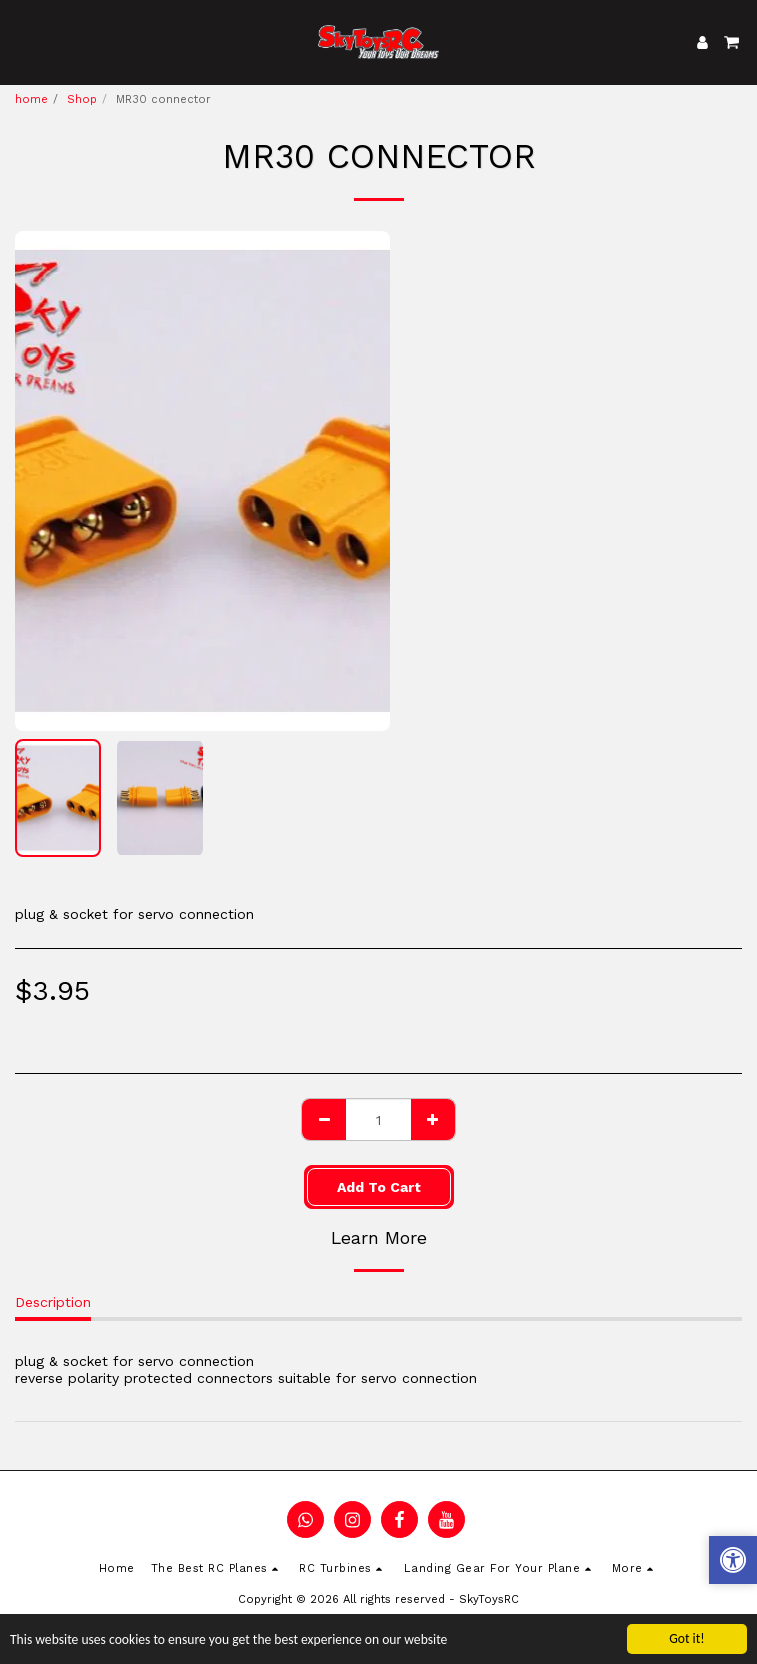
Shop (82, 99)
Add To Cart (379, 1187)
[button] (22, 42)
